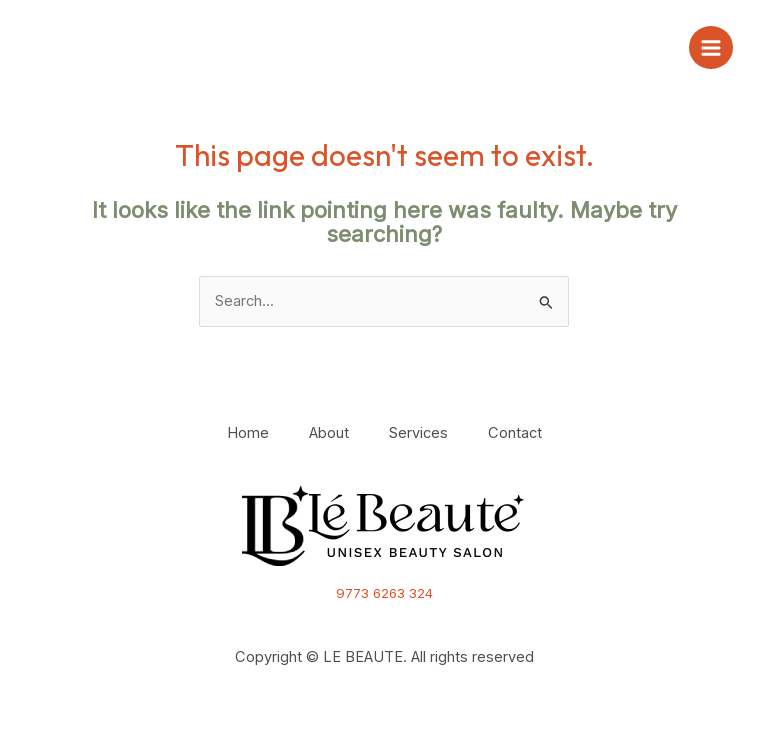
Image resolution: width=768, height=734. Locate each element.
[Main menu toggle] (711, 48)
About (329, 433)
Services (418, 433)
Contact (515, 433)
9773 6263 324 (384, 593)
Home (248, 433)
